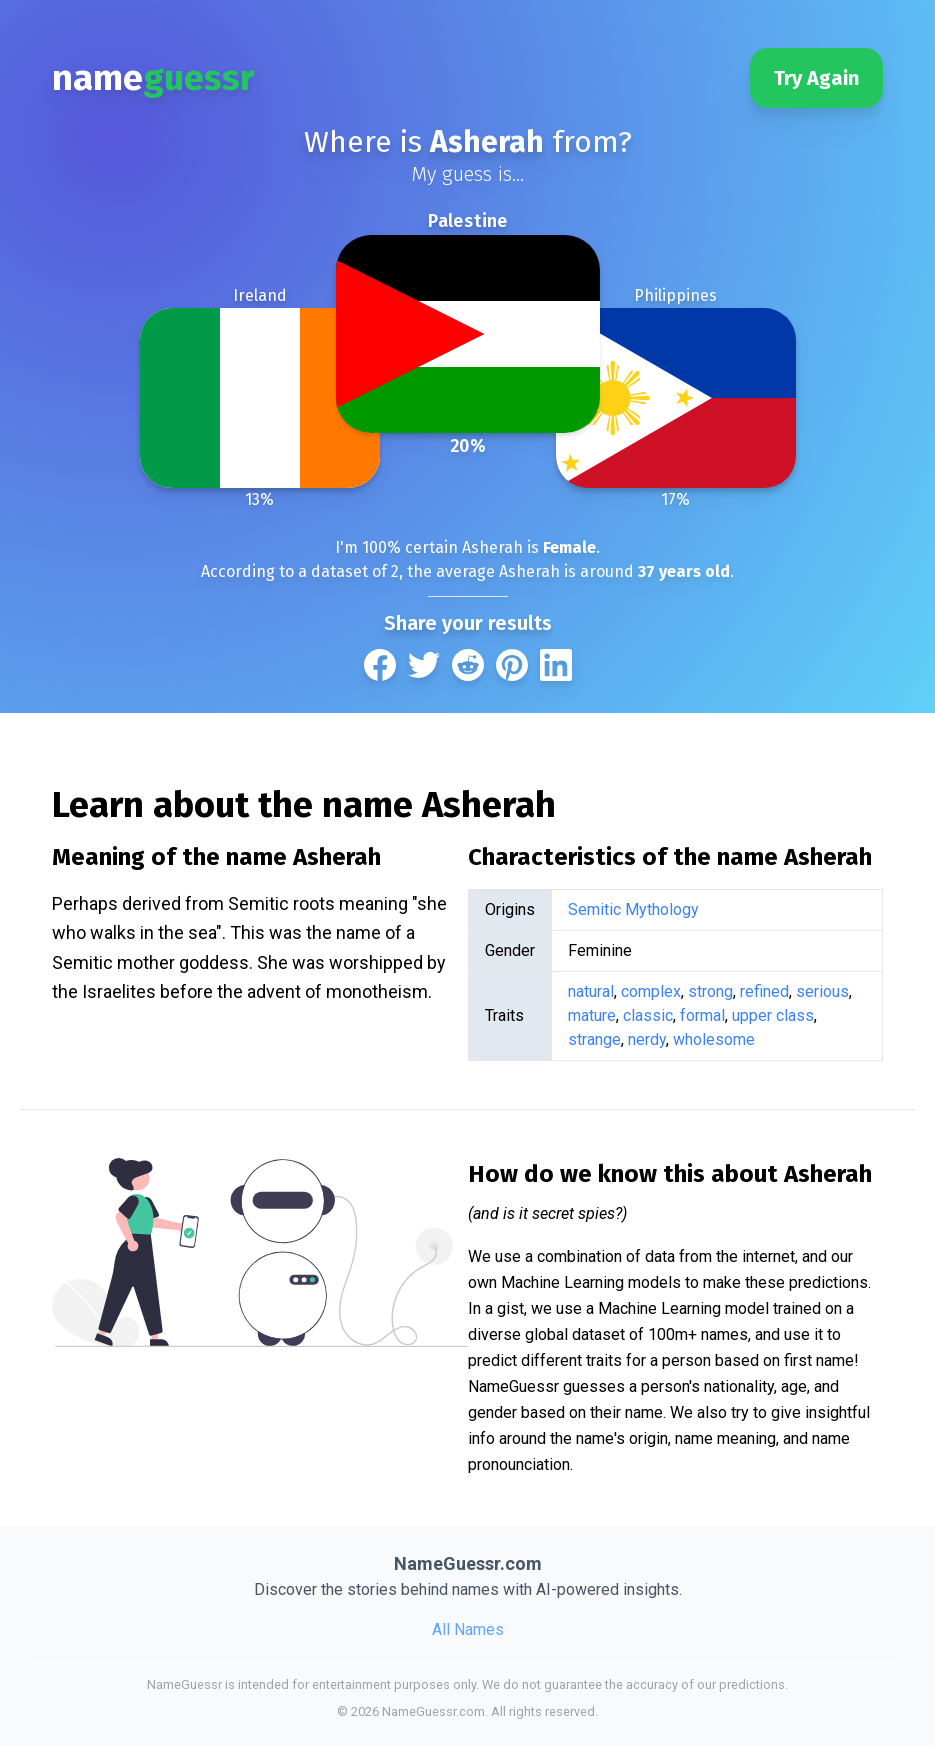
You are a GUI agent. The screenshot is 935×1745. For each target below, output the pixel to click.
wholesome (714, 1039)
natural (591, 991)
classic (648, 1015)
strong (710, 991)
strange (594, 1039)
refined (764, 991)
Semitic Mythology (633, 909)
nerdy (647, 1039)
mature (592, 1015)
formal (702, 1015)
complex (651, 991)
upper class (773, 1015)
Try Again (816, 78)
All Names (468, 1629)
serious (822, 991)
